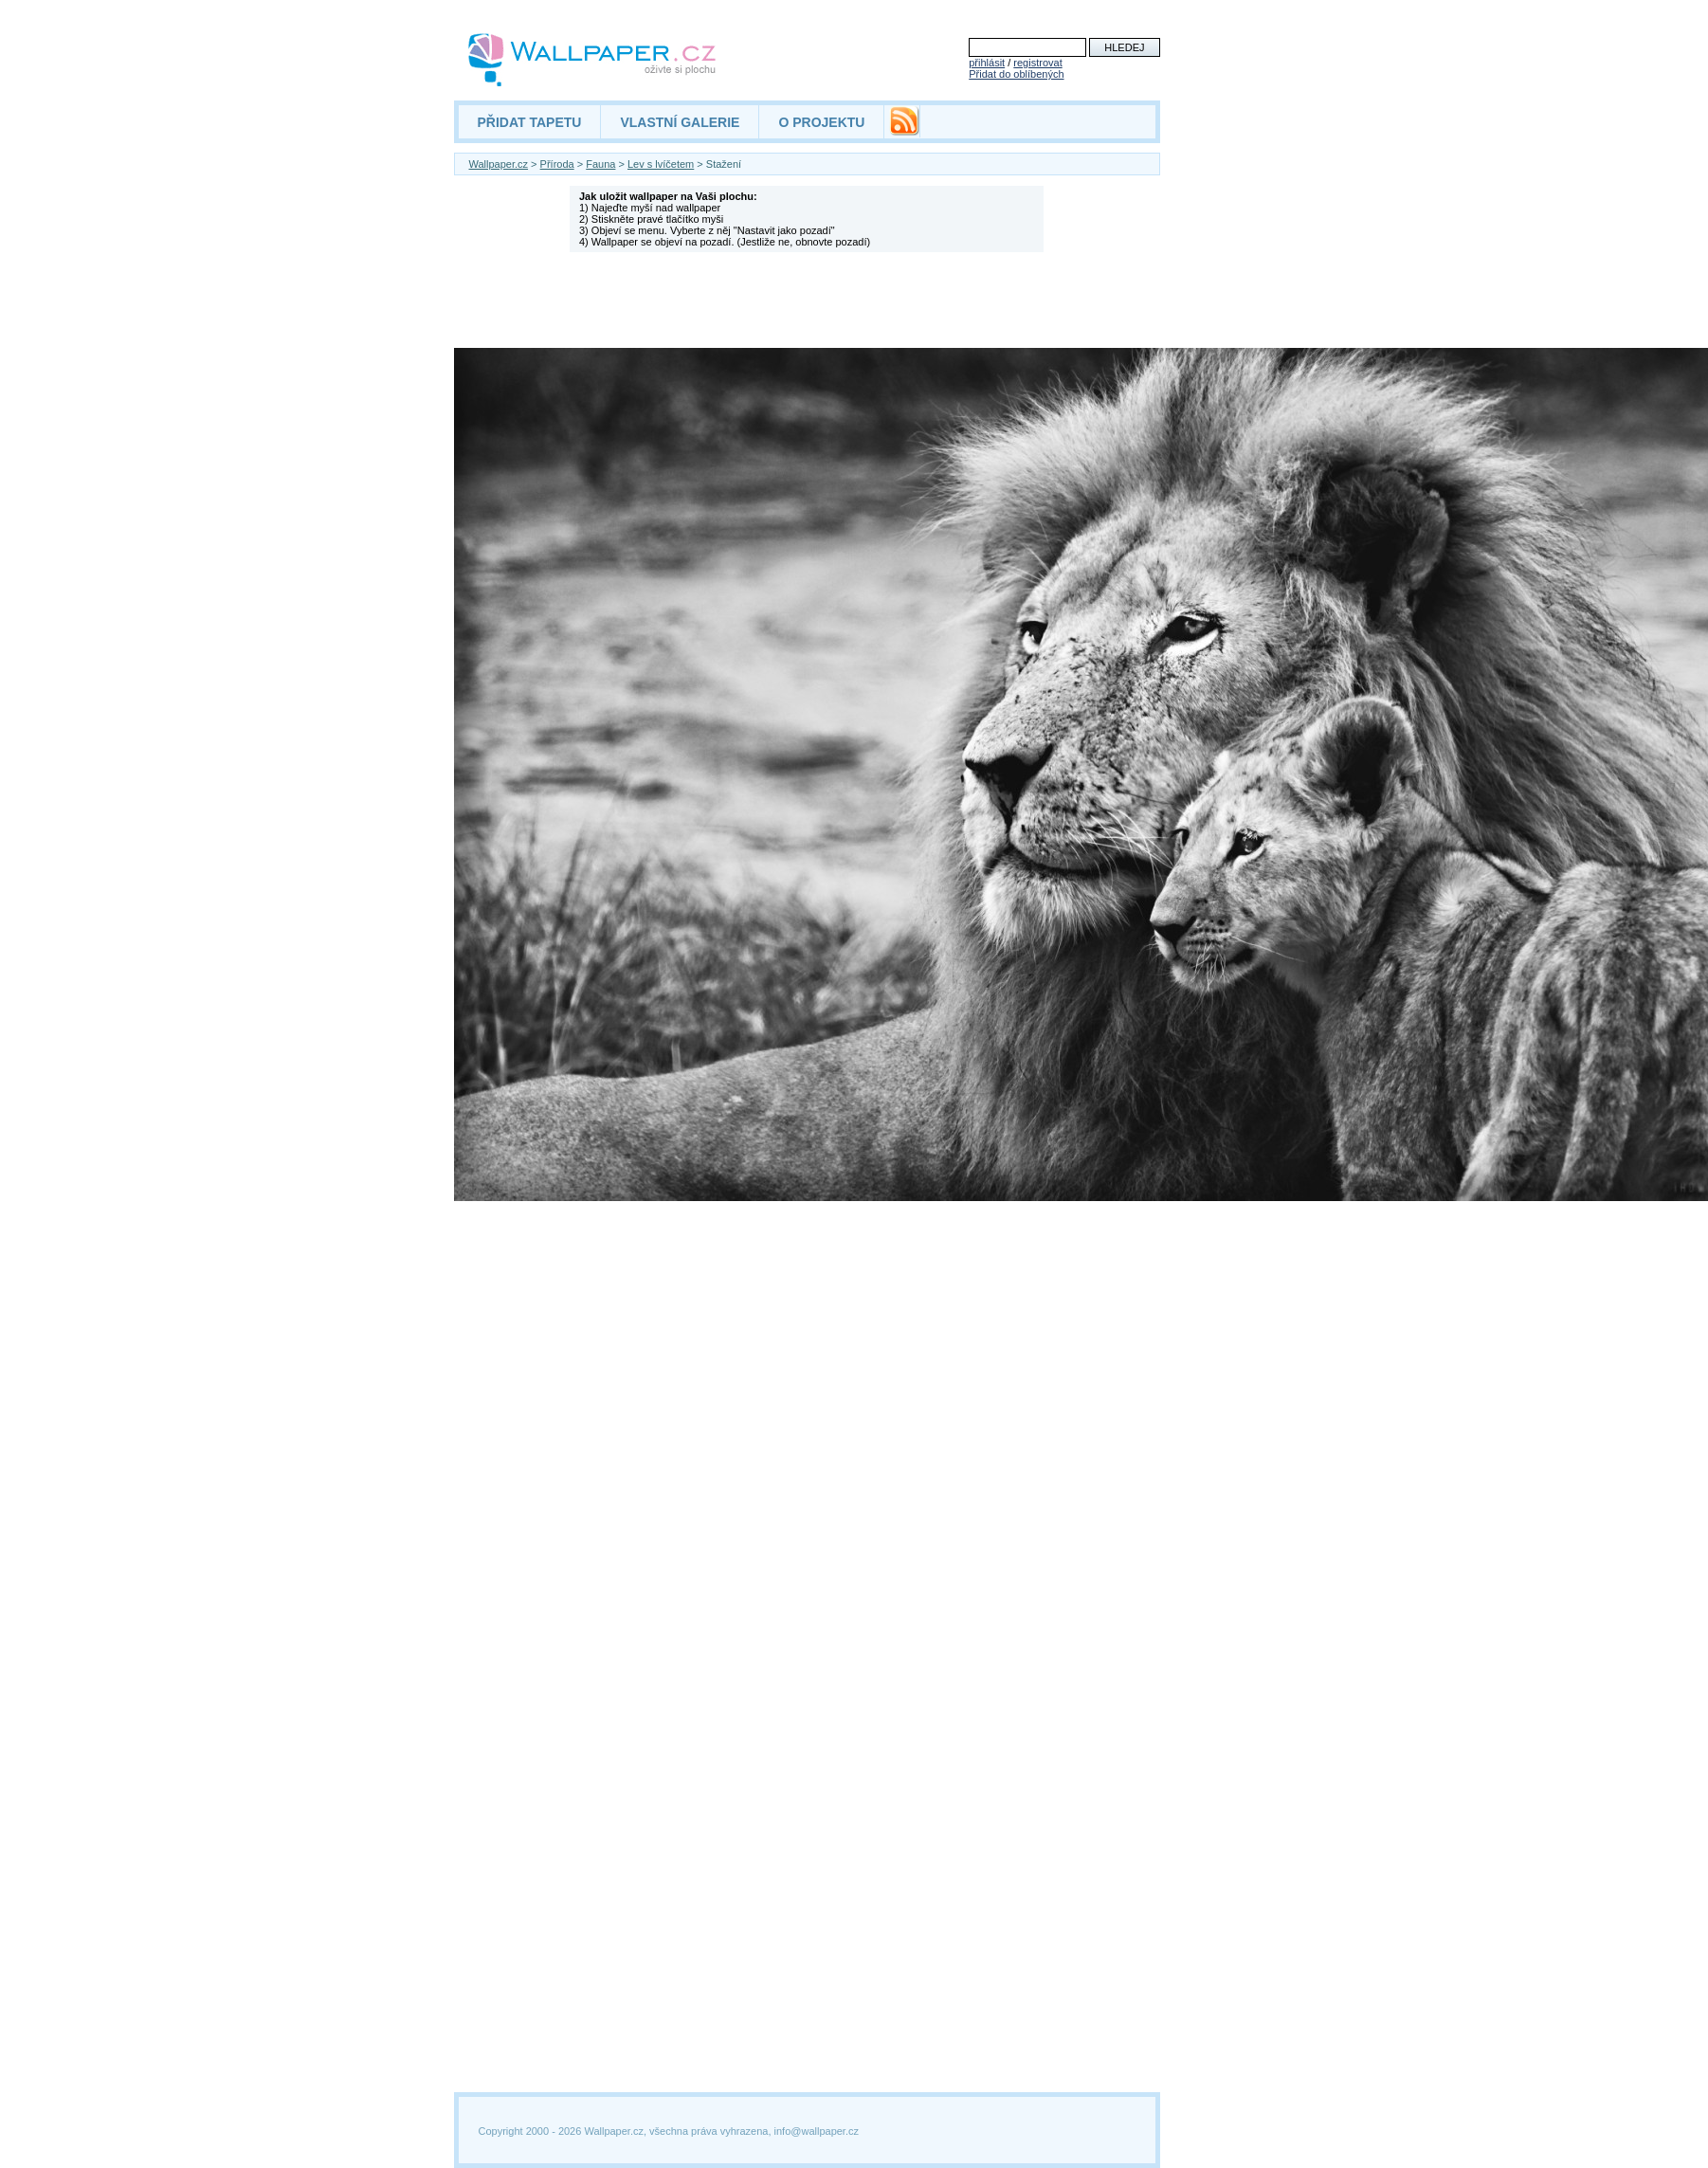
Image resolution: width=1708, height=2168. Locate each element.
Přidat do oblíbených (1016, 74)
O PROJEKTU (821, 122)
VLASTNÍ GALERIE (679, 122)
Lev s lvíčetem (660, 164)
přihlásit (987, 62)
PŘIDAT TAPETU (530, 122)
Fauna (600, 164)
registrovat (1037, 62)
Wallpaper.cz (499, 164)
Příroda (557, 164)
